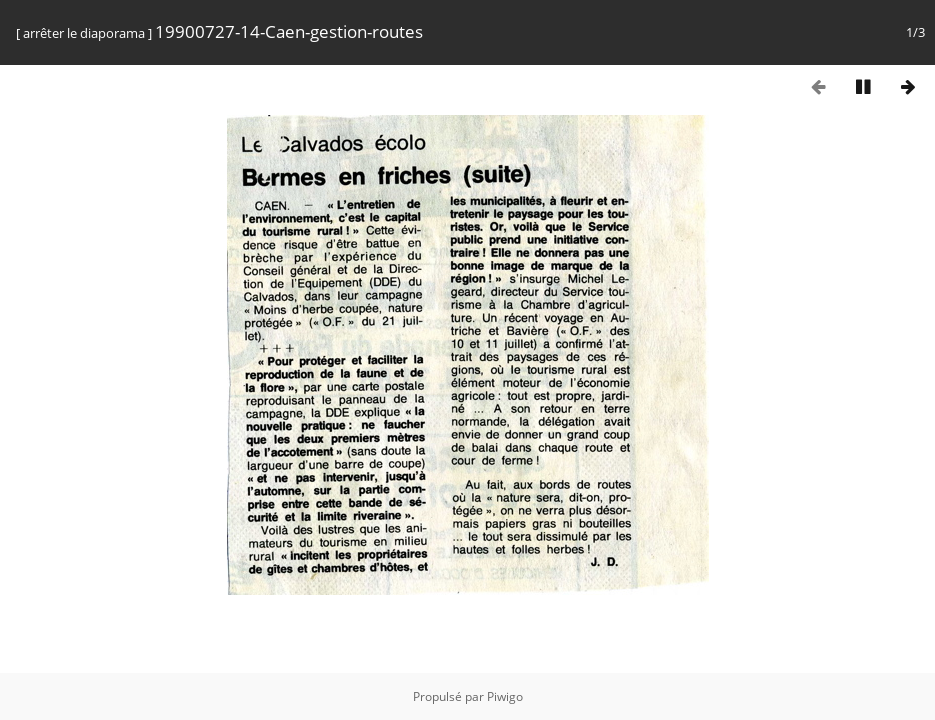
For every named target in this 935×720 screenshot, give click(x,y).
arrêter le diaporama (84, 33)
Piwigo (505, 696)
